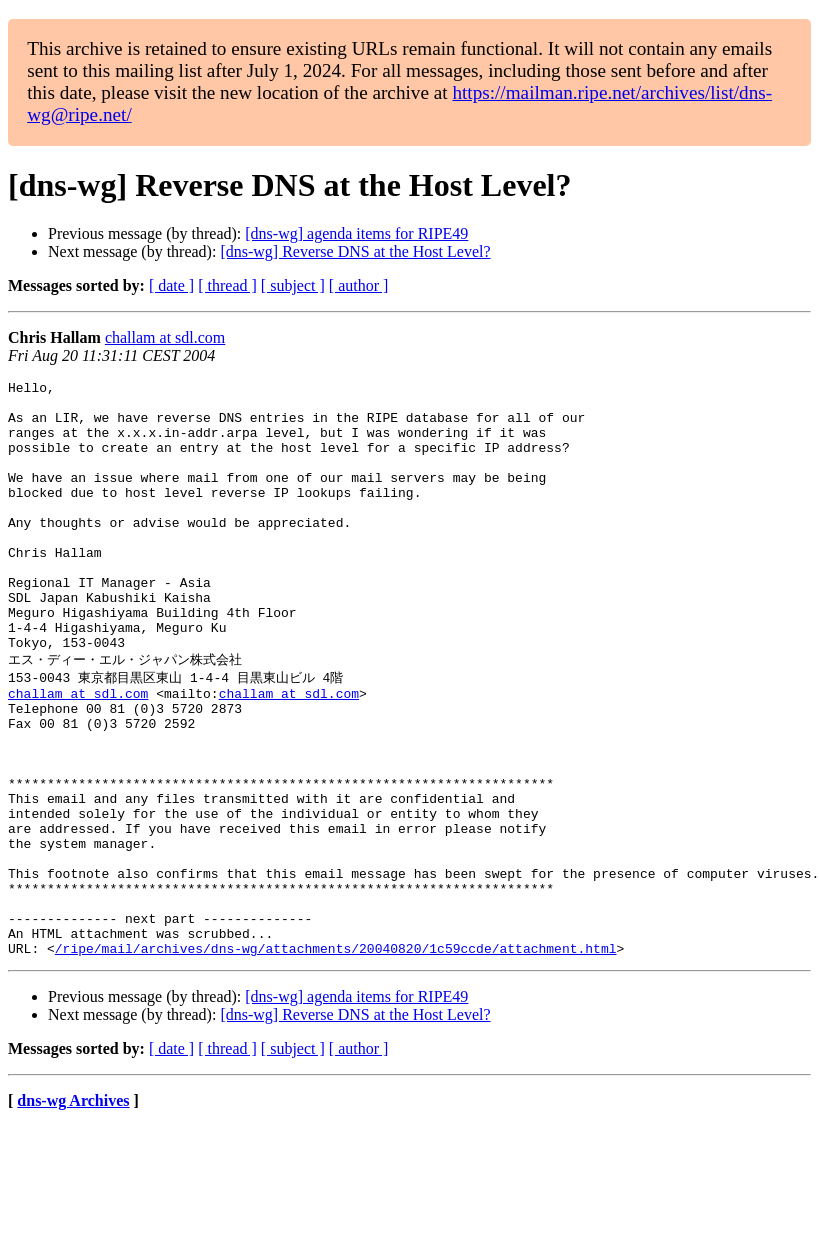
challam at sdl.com (165, 337)
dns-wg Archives (73, 1210)
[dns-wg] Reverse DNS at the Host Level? (355, 251)
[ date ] (171, 285)
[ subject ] (293, 285)
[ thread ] (227, 285)
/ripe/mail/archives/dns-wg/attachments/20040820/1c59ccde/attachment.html (336, 1058)
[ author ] (359, 285)
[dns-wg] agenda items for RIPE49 (356, 233)
